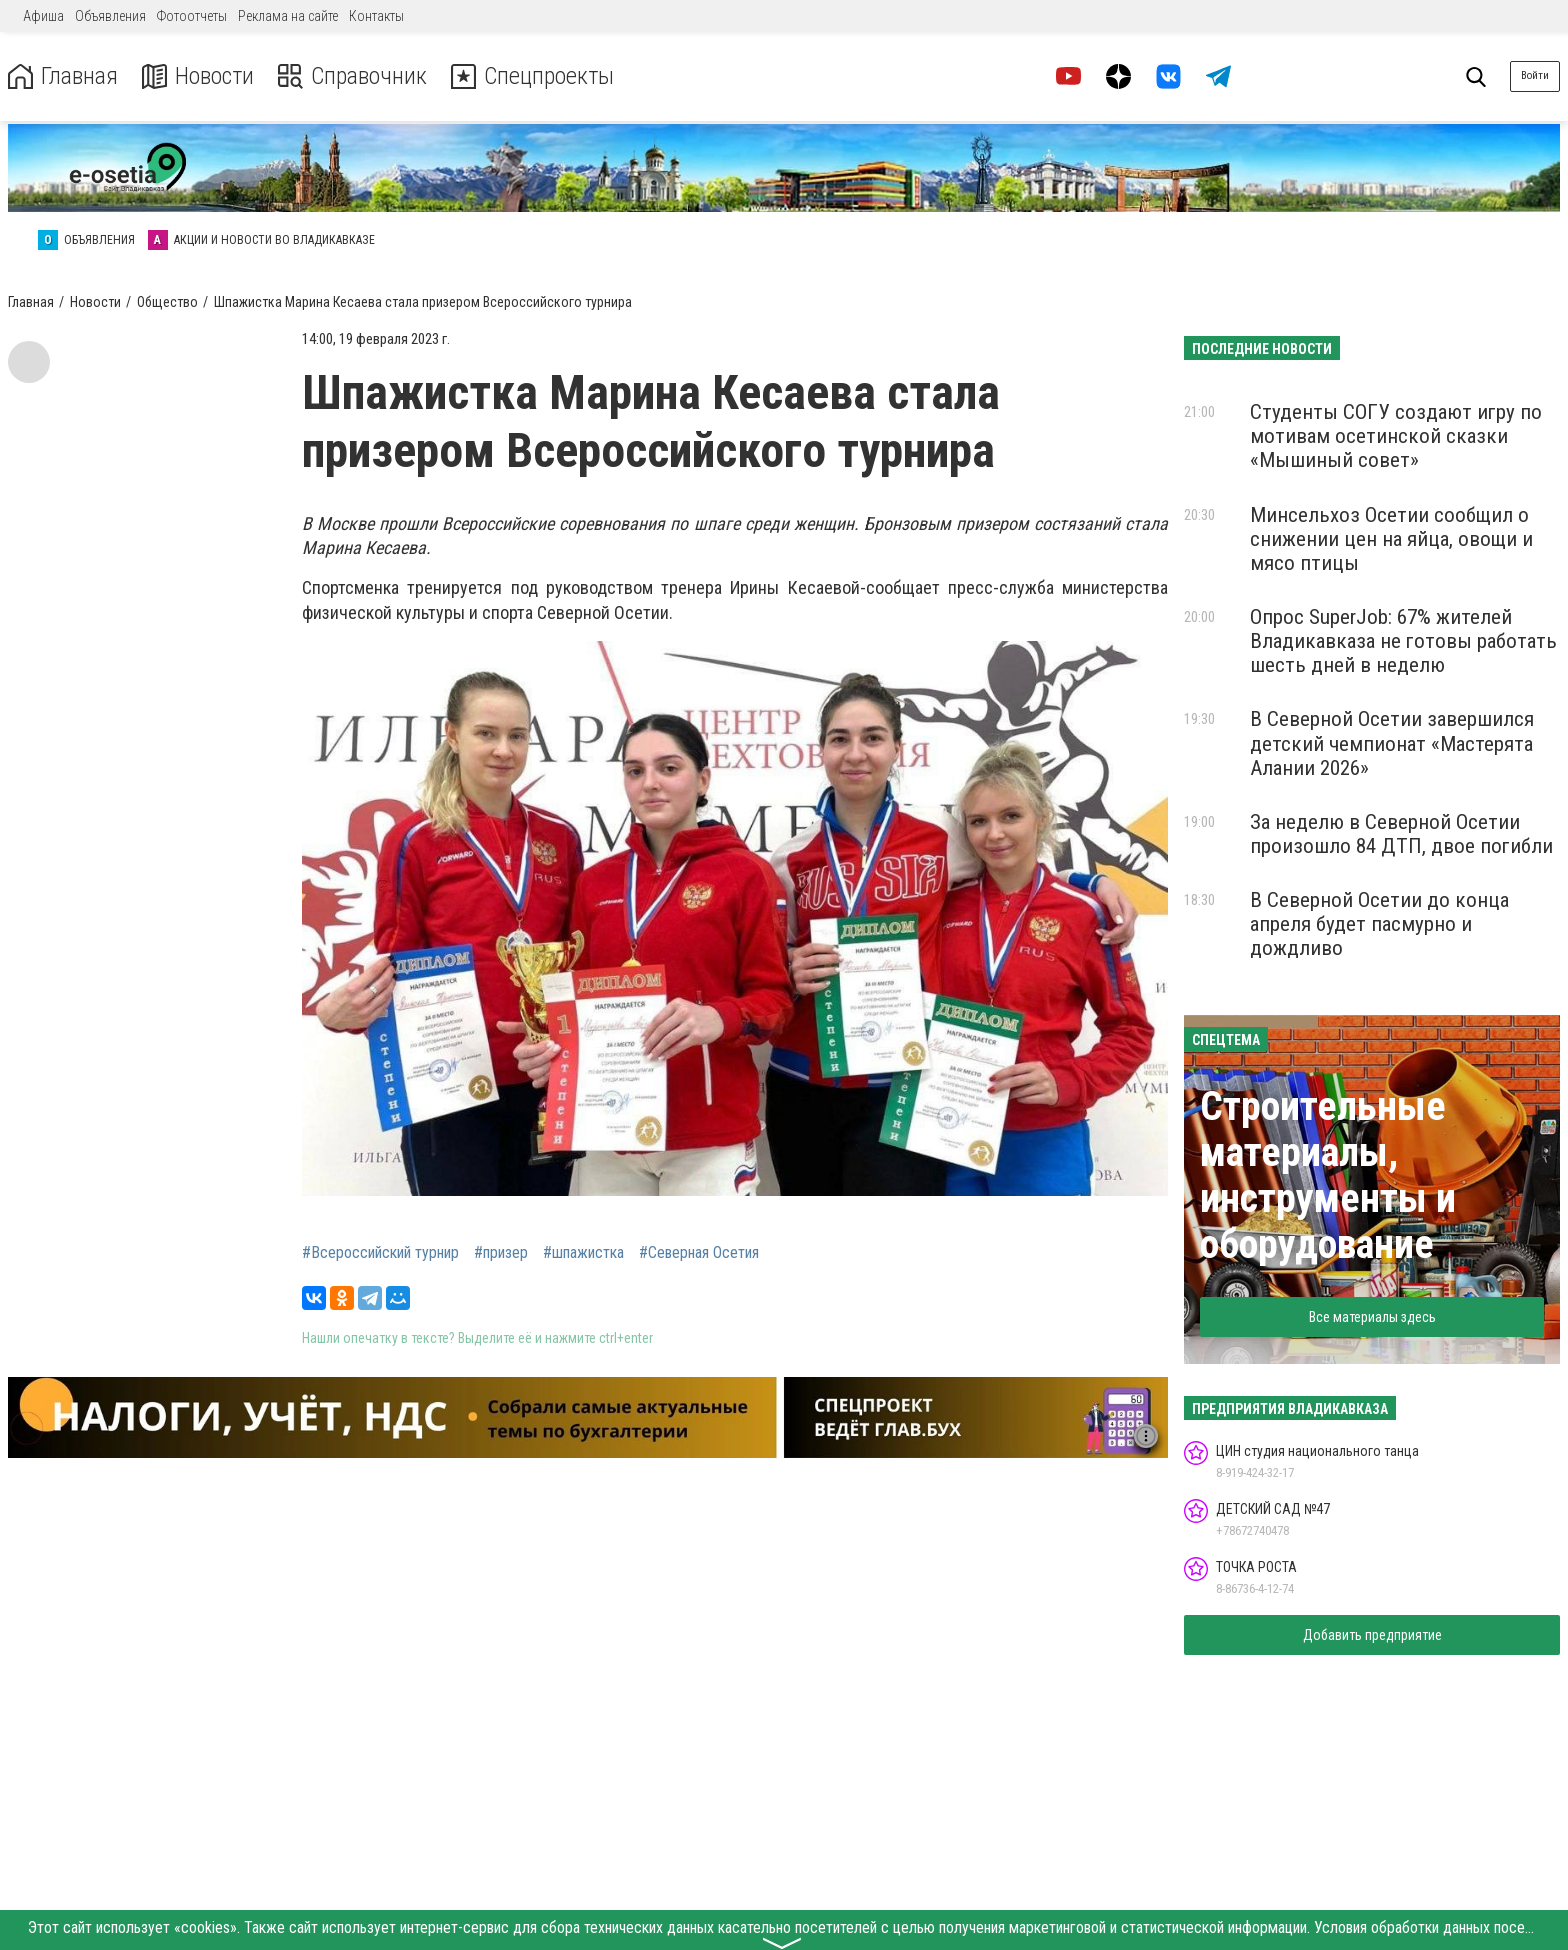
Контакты (376, 16)
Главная (63, 76)
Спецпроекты (534, 76)
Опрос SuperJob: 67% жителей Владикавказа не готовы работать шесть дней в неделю (1403, 641)
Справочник (353, 76)
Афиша (43, 16)
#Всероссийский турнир (380, 1253)
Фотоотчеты (192, 16)
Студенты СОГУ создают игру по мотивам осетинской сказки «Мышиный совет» (1396, 436)
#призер (501, 1253)
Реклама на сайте (288, 16)
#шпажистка (583, 1253)
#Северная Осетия (699, 1253)
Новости (198, 76)
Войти (1535, 75)
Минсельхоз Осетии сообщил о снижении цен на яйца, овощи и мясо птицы (1391, 539)
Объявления (110, 16)
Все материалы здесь (1372, 1317)
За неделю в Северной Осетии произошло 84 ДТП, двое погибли (1401, 834)
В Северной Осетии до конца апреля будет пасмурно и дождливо (1379, 924)
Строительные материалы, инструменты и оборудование (1328, 1175)
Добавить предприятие (1372, 1635)
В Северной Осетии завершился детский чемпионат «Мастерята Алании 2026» (1392, 743)
